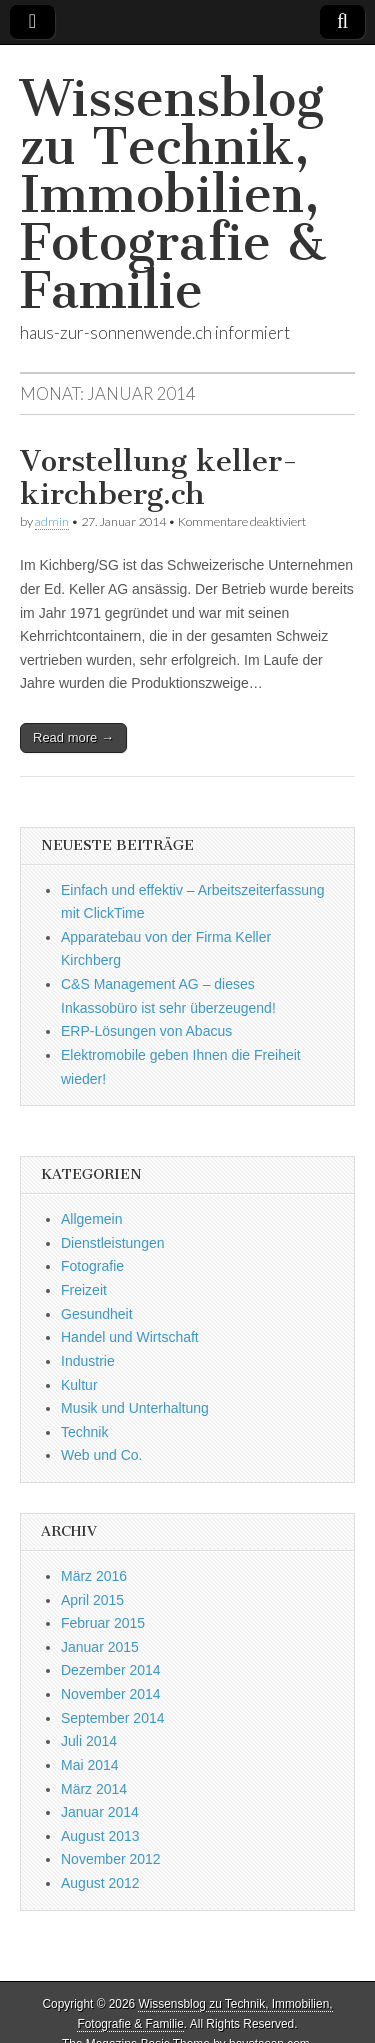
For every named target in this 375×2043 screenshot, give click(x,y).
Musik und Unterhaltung (135, 1408)
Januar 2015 (100, 1647)
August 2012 (100, 1883)
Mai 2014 (90, 1765)
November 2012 (111, 1859)
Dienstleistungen (113, 1243)
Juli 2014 (89, 1741)
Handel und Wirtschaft (130, 1337)
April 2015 (92, 1600)
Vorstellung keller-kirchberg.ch (159, 478)
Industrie (88, 1361)
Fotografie (92, 1266)
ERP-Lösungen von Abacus (146, 1031)
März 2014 (94, 1789)
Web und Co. (101, 1455)
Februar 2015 (103, 1623)
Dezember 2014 (111, 1670)
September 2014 (113, 1718)
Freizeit (84, 1290)
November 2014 (111, 1694)
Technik (84, 1432)
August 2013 (100, 1836)
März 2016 (94, 1576)
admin (52, 521)
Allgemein (91, 1219)
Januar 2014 (100, 1812)
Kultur (79, 1385)
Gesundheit (97, 1314)
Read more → (73, 737)
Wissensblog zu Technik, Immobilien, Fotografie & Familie (173, 194)
